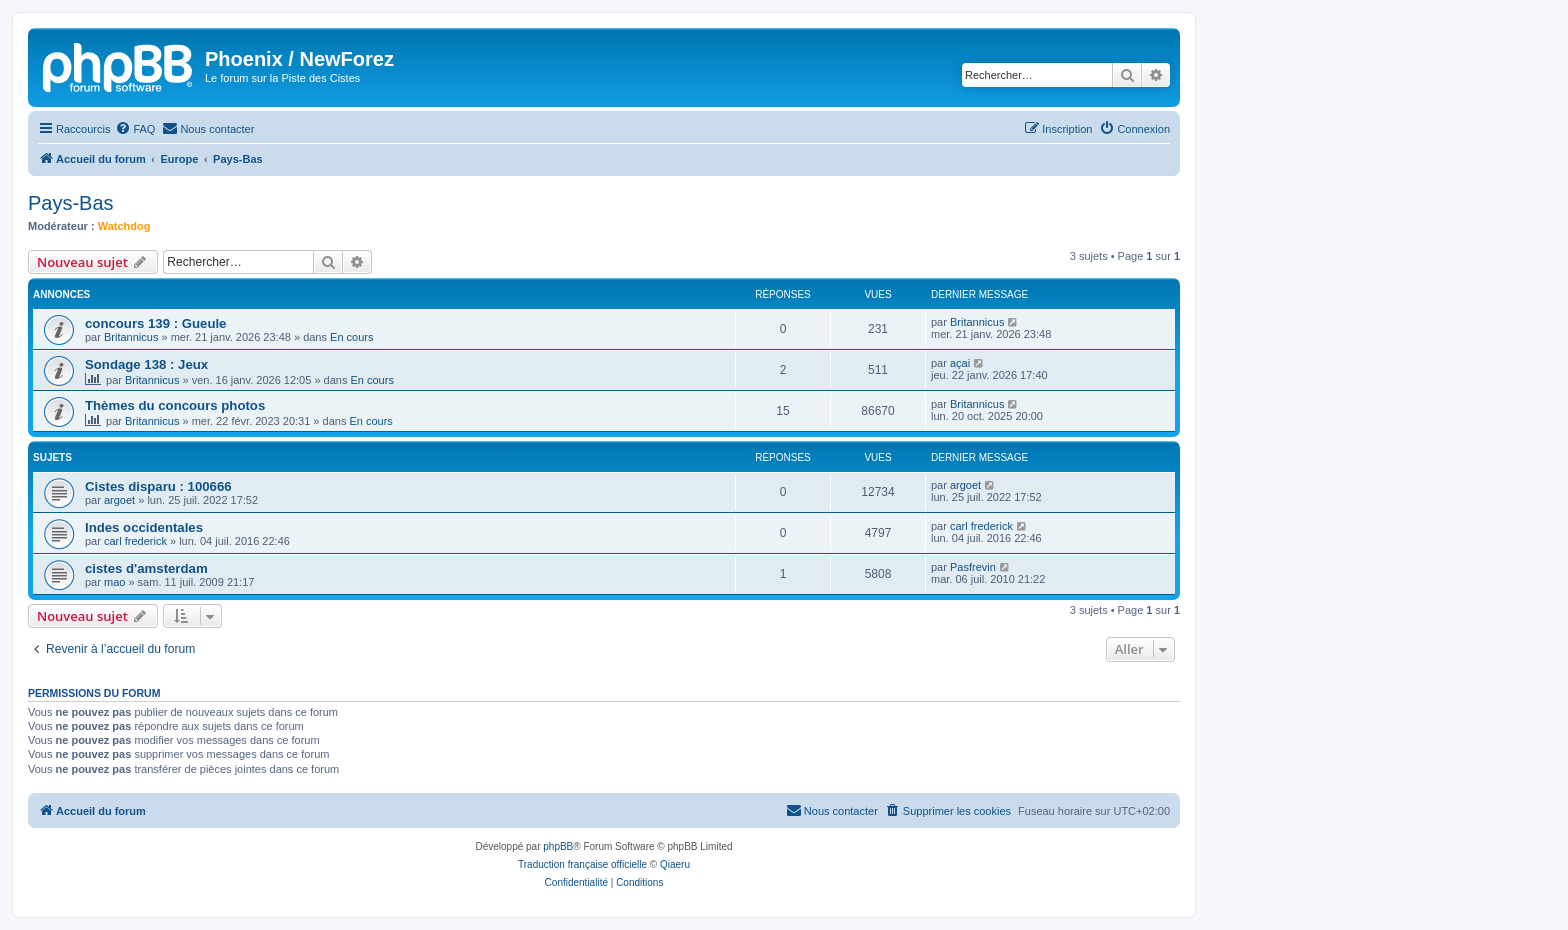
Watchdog (124, 226)
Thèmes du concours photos (175, 405)
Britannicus (131, 337)
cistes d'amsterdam (146, 568)
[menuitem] (135, 129)
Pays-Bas (71, 203)
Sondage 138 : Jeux (146, 364)
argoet (119, 500)
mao (114, 582)
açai (960, 363)
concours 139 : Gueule (155, 323)
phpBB (558, 846)
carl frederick (135, 541)
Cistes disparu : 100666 (158, 486)
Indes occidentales (144, 527)
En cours (351, 337)
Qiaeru (675, 864)
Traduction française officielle (582, 864)
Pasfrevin (973, 567)
